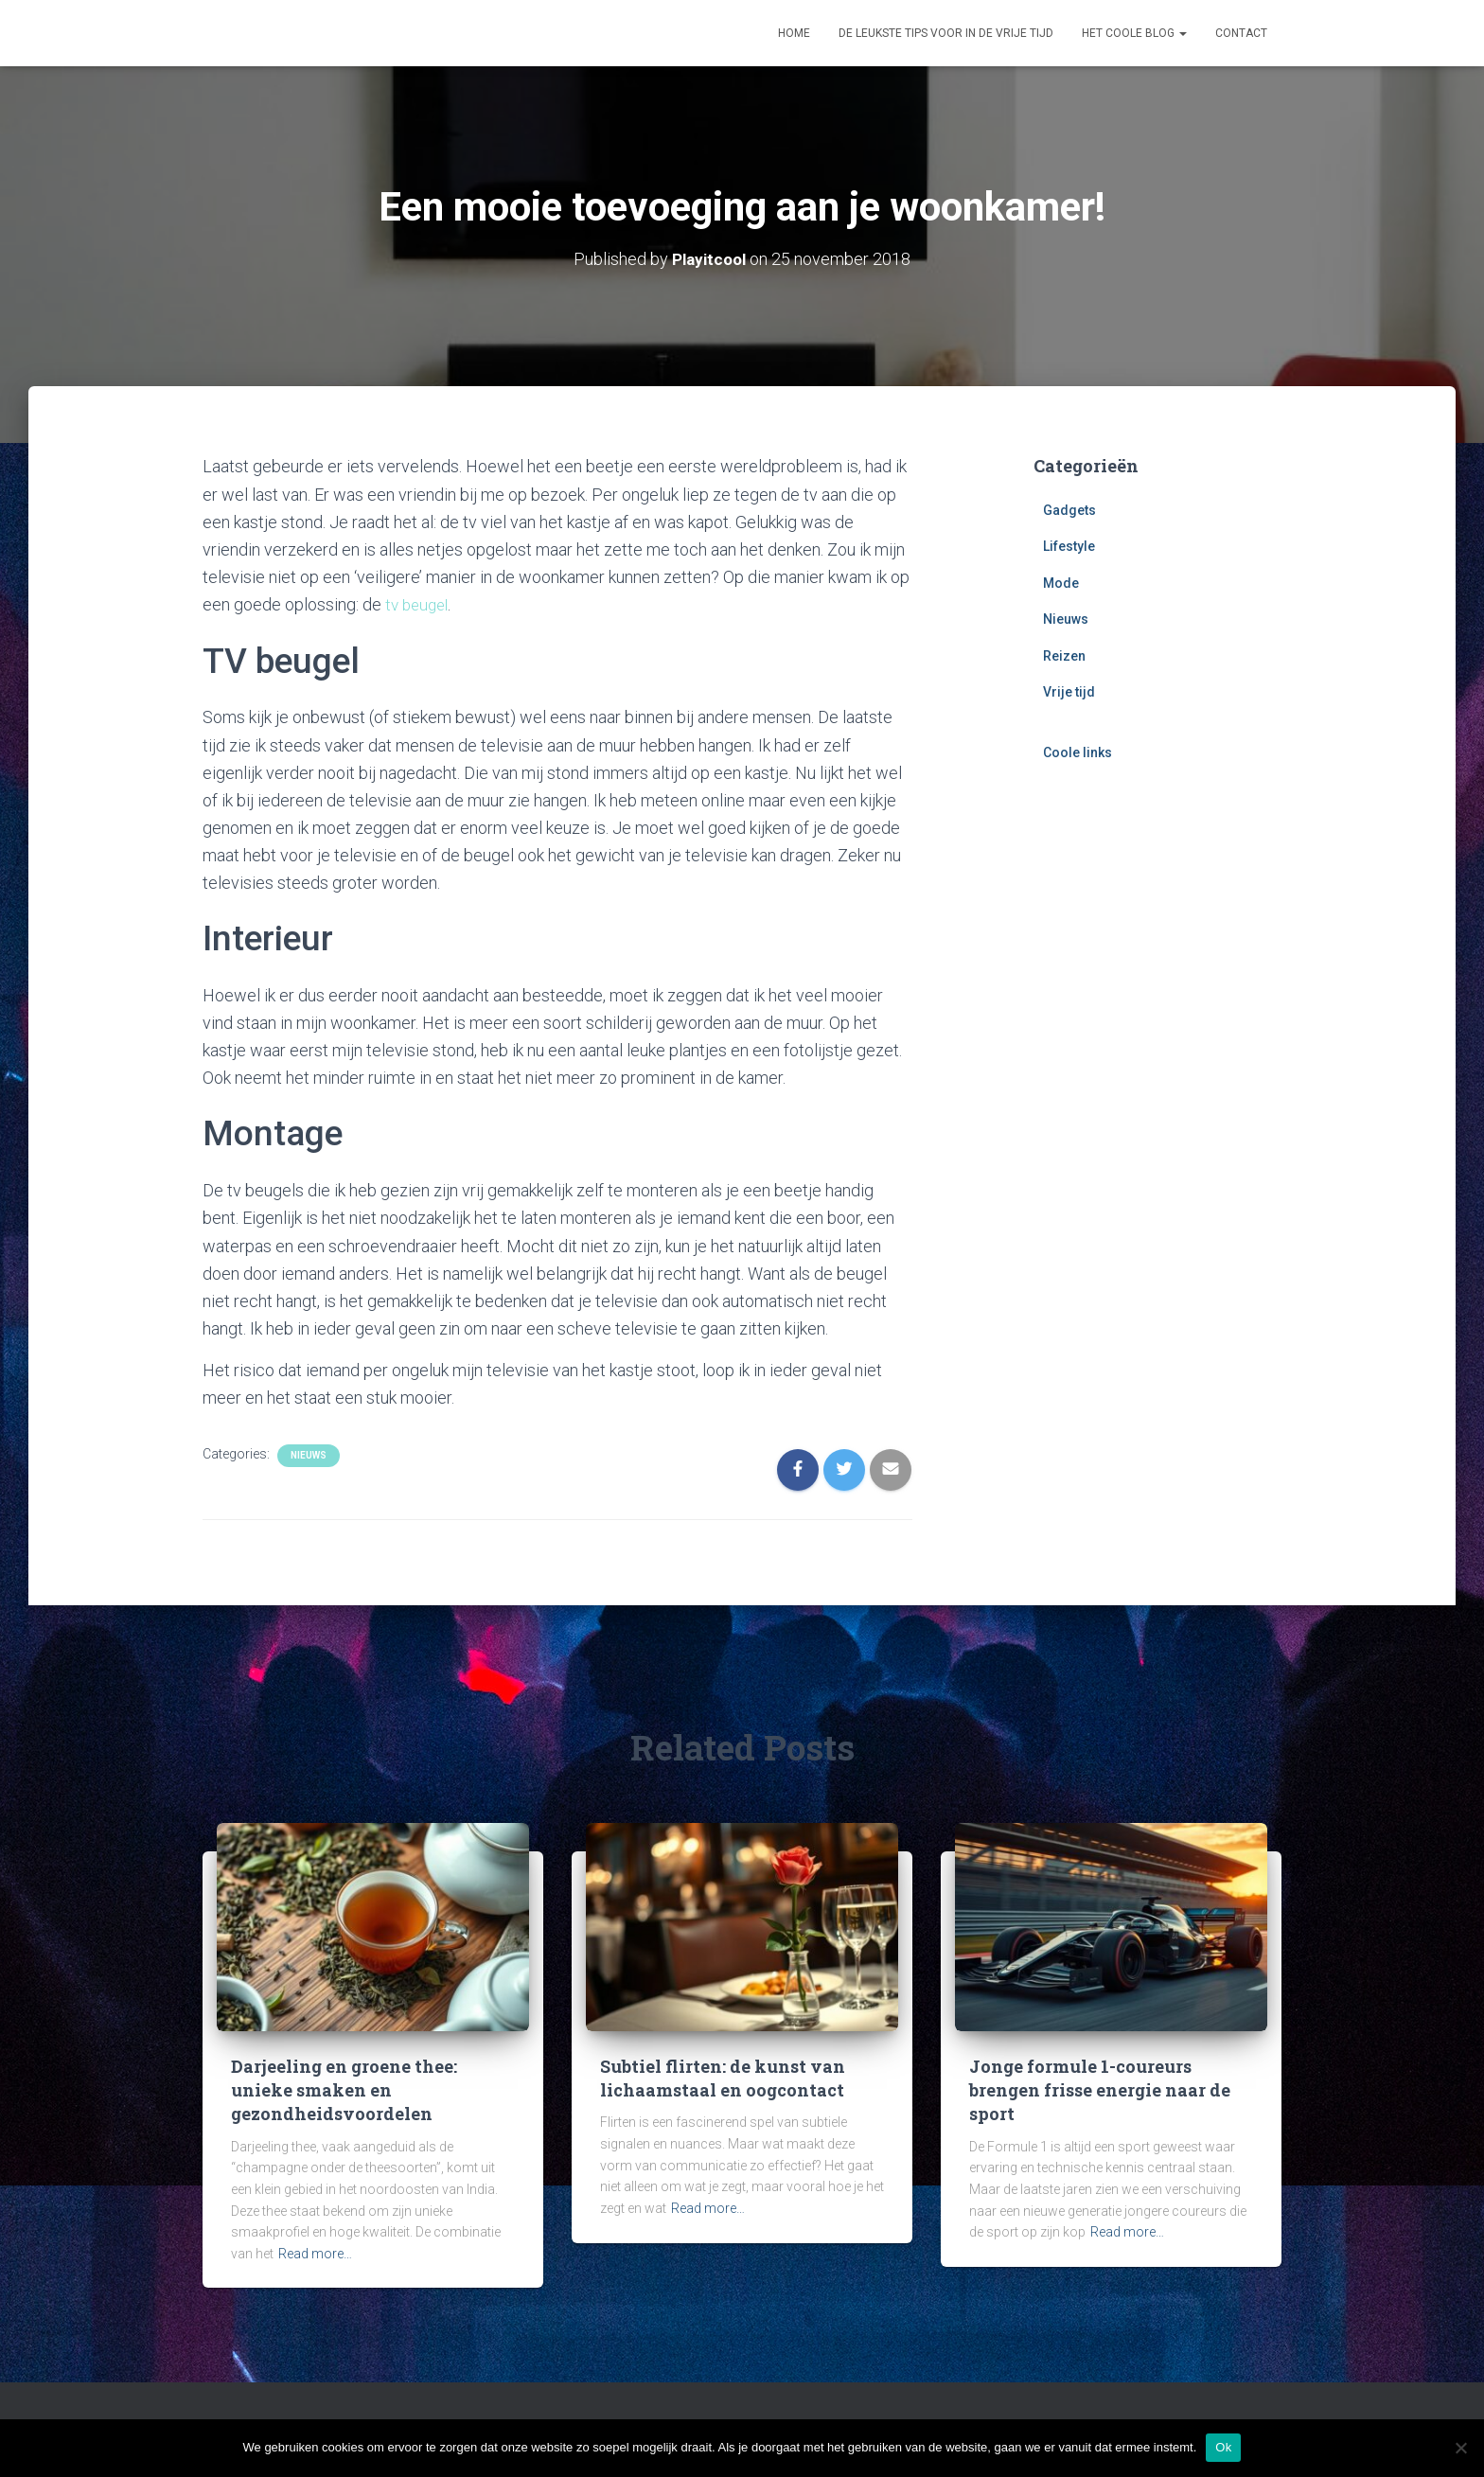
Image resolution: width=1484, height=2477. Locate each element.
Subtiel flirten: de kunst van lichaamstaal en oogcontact (722, 2077)
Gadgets (1069, 509)
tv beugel (419, 603)
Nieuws (309, 1454)
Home (794, 33)
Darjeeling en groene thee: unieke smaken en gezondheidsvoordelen (344, 2089)
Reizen (1064, 655)
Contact (1241, 33)
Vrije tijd (1069, 691)
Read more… (315, 2252)
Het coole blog (1134, 33)
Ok (1223, 2447)
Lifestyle (1069, 546)
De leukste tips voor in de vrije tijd (946, 33)
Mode (1061, 582)
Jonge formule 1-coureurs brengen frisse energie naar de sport (1099, 2089)
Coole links (1077, 752)
